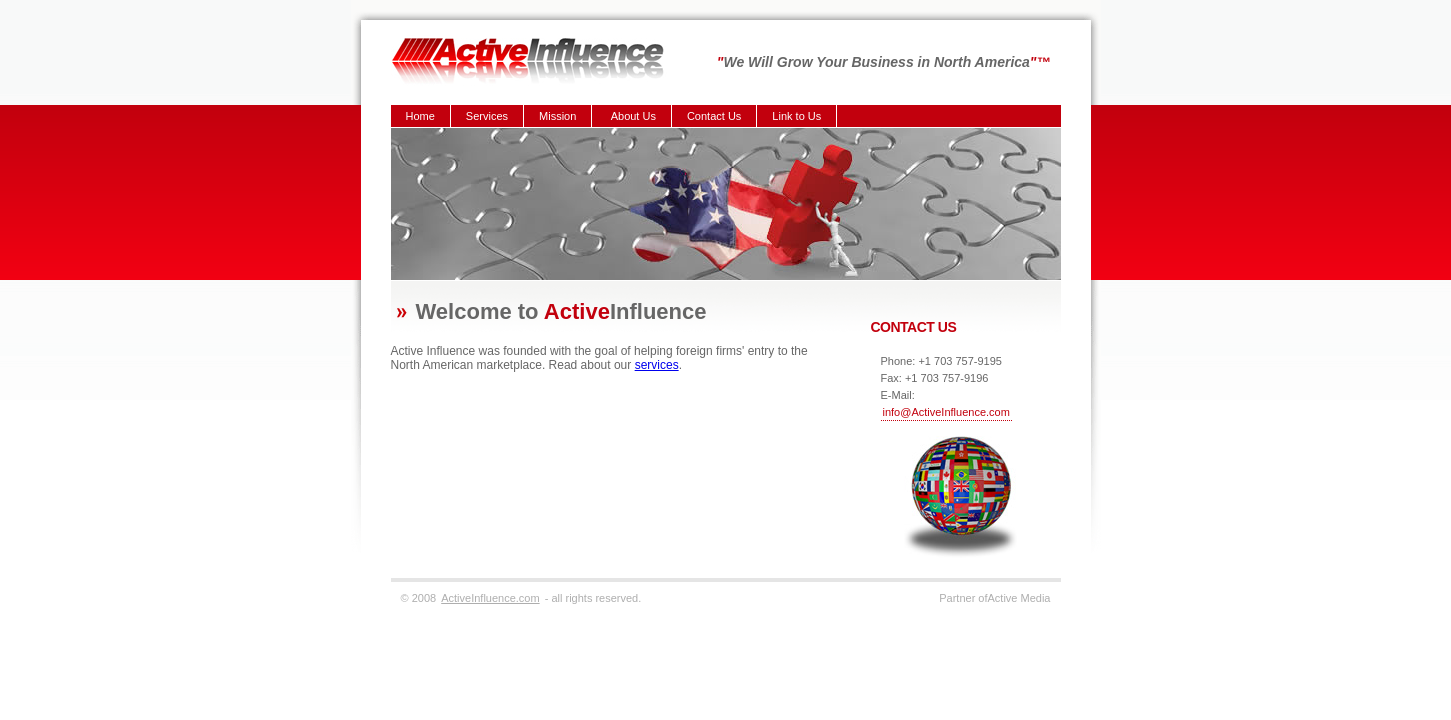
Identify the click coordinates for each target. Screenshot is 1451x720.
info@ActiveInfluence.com (946, 412)
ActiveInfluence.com (490, 598)
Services (487, 116)
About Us (633, 116)
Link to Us (796, 116)
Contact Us (714, 116)
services (657, 365)
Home (420, 116)
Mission (557, 116)
